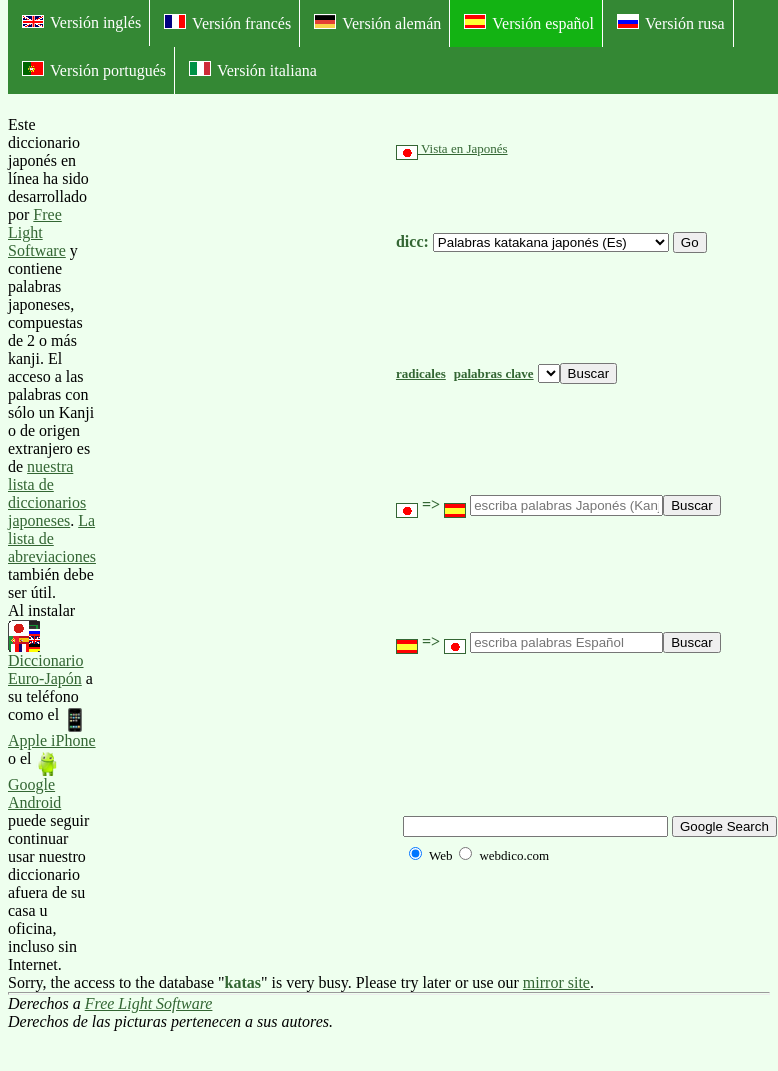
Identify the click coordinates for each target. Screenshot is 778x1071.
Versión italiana (253, 70)
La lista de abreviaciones (52, 538)
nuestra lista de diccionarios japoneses (47, 493)
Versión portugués (94, 70)
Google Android (34, 781)
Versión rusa (671, 23)
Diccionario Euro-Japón (46, 654)
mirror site (556, 982)
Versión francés (227, 23)
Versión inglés (81, 22)
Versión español (529, 23)
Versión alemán (377, 23)
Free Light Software (37, 232)
